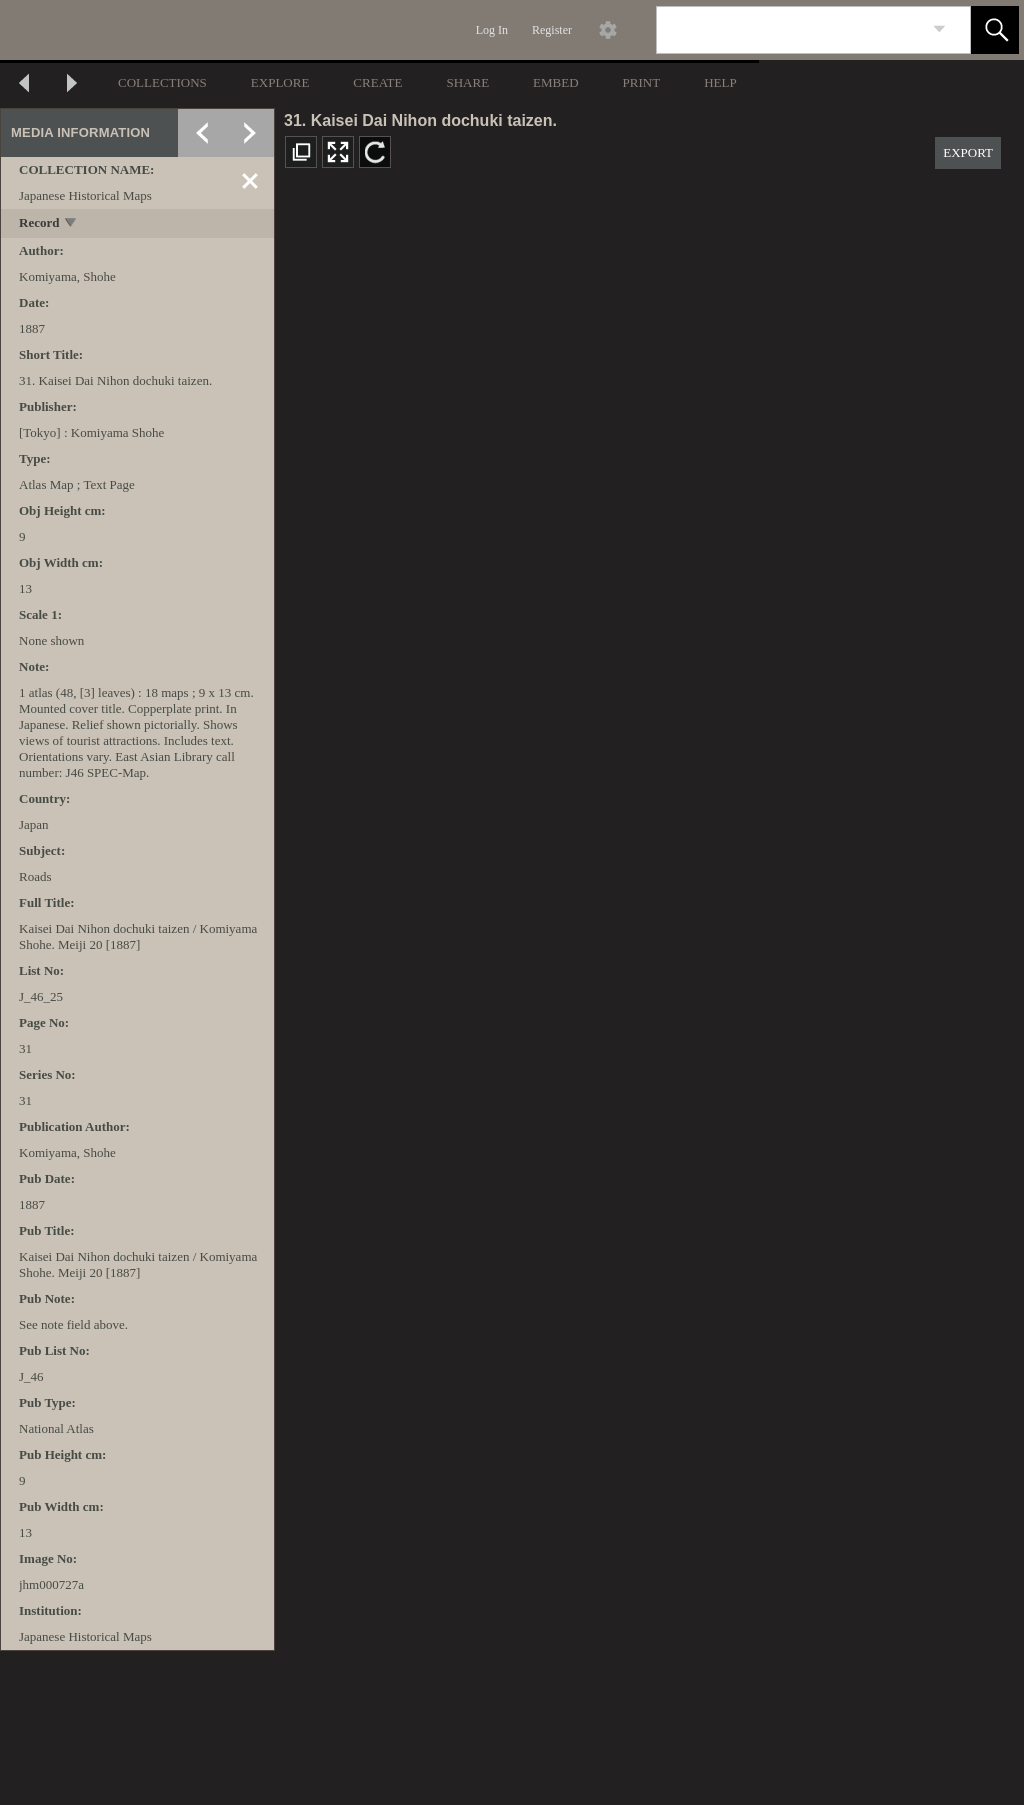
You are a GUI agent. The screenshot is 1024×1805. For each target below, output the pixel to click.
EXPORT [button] (968, 152)
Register (552, 30)
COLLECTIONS (162, 82)
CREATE (377, 82)
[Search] (790, 30)
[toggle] (71, 224)
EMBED (556, 82)
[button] (995, 30)
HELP (720, 82)
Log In (492, 30)
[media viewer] (649, 995)
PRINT (642, 82)
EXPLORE (280, 82)
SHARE (467, 82)
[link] (939, 29)
